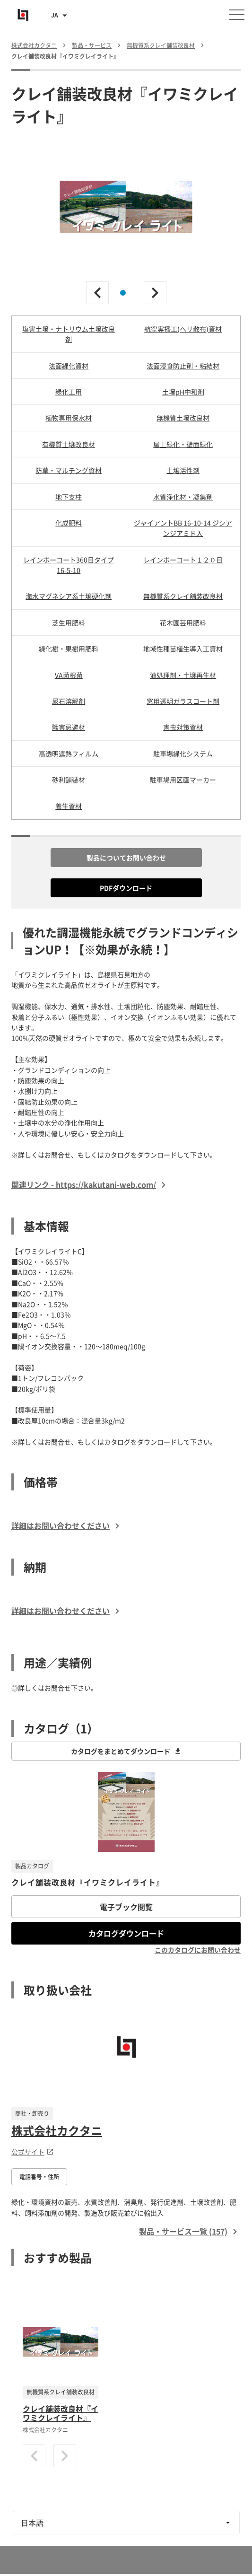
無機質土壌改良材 (182, 417)
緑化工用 (68, 391)
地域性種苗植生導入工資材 (183, 648)
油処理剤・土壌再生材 (183, 675)
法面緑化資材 (68, 365)
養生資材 (68, 806)
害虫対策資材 (183, 727)
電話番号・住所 (39, 2177)
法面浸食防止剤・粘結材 (183, 365)
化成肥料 (68, 522)
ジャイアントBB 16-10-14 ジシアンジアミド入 (183, 528)
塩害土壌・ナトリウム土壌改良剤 (68, 334)
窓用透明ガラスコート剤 (183, 701)
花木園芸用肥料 (183, 622)
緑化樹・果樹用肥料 (68, 648)
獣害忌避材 (68, 727)
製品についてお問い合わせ (126, 857)
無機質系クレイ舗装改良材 (183, 596)
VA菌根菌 (69, 675)
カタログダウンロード (126, 1933)
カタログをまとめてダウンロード (126, 1751)
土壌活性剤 (183, 470)
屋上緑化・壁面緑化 (183, 444)
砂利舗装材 (68, 779)
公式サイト (32, 2151)
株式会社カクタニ (56, 2130)
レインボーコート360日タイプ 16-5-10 (68, 565)
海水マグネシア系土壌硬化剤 (69, 596)
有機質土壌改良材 (68, 444)
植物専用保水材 (68, 417)
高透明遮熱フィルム (68, 753)
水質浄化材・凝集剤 (183, 496)
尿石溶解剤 (68, 701)
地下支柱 (68, 496)
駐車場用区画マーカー (183, 779)
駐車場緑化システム (183, 753)
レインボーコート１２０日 (183, 559)
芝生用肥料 (68, 622)
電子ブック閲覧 (126, 1906)
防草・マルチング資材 (68, 470)
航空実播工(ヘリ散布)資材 (183, 328)
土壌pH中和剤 (183, 391)
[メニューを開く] (237, 14)
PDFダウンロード (126, 888)
